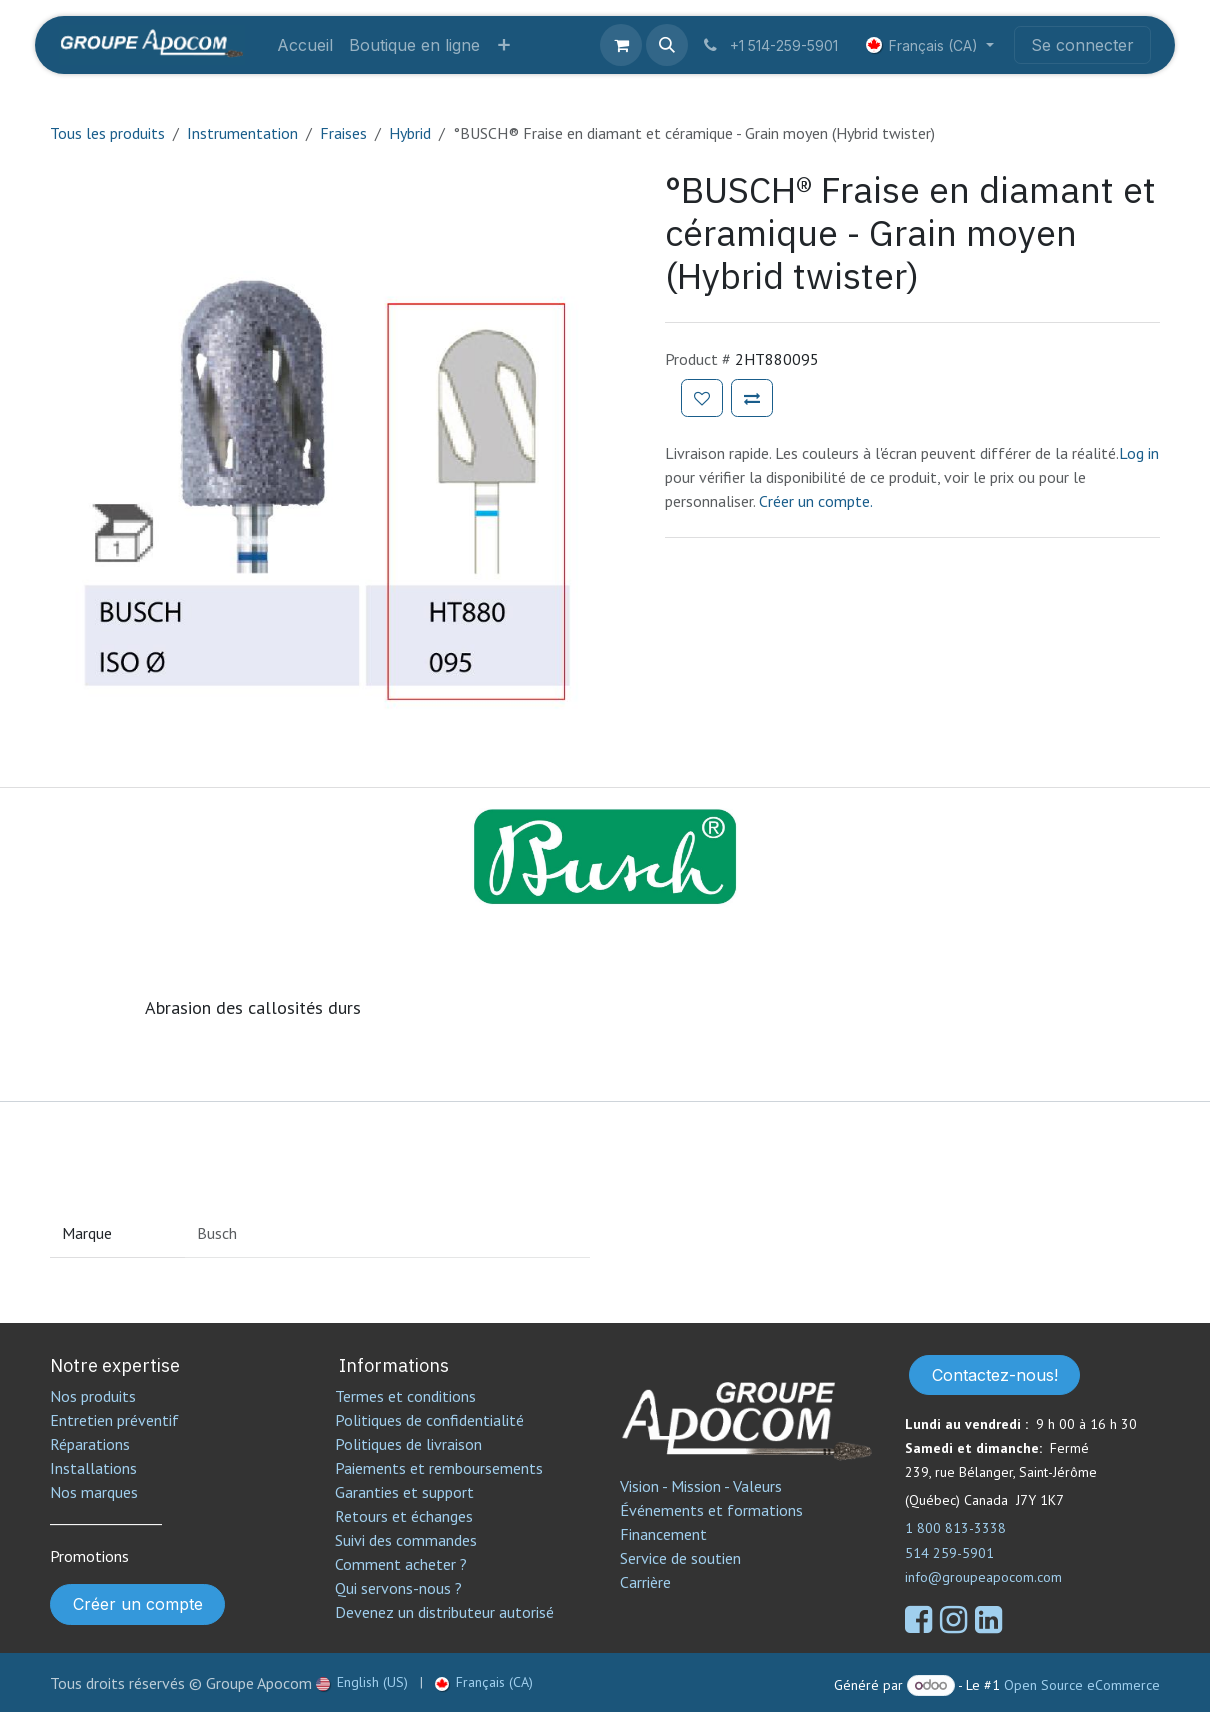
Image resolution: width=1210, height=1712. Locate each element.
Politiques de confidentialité (429, 1420)
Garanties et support (404, 1492)
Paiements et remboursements (439, 1468)
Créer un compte (138, 1604)
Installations (93, 1468)
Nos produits (93, 1396)
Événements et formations (711, 1510)
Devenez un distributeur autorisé (446, 1612)
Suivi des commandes (406, 1540)
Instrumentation (242, 133)
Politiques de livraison (408, 1444)
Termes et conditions (405, 1396)
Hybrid (410, 133)
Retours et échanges (404, 1516)
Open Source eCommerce (1082, 1685)
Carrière (645, 1582)
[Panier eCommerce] (621, 45)
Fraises (343, 133)
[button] (667, 45)
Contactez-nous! (995, 1375)
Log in (1139, 453)
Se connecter (1082, 45)
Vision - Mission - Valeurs (701, 1486)
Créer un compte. (816, 501)
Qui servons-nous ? (398, 1588)
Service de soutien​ (680, 1558)
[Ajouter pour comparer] (752, 398)
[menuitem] (305, 45)
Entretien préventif (114, 1420)
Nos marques (94, 1492)
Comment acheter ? (401, 1564)
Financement (663, 1534)
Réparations (90, 1444)
